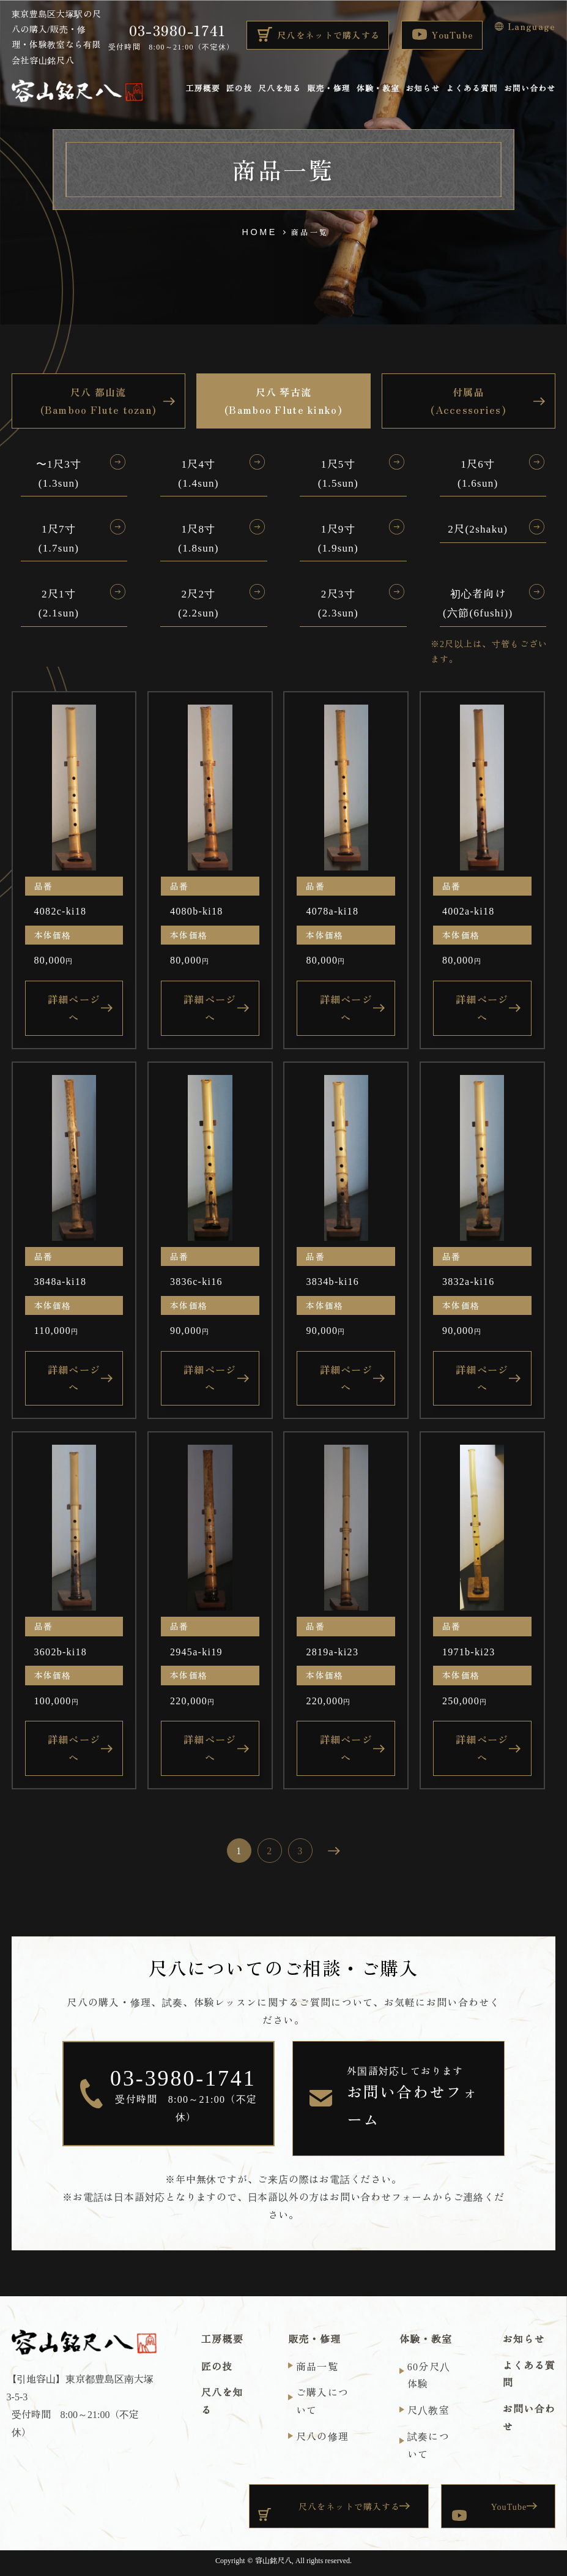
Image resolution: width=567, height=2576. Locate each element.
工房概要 (202, 88)
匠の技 (239, 88)
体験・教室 (378, 88)
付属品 (469, 401)
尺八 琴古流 (283, 401)
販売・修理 (328, 88)
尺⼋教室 (428, 2409)
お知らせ (423, 88)
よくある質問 (472, 88)
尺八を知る (279, 88)
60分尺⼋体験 (428, 2375)
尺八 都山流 (99, 401)
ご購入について (322, 2400)
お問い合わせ (529, 88)
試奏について (428, 2444)
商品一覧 (317, 2366)
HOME (260, 232)
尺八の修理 (322, 2435)
